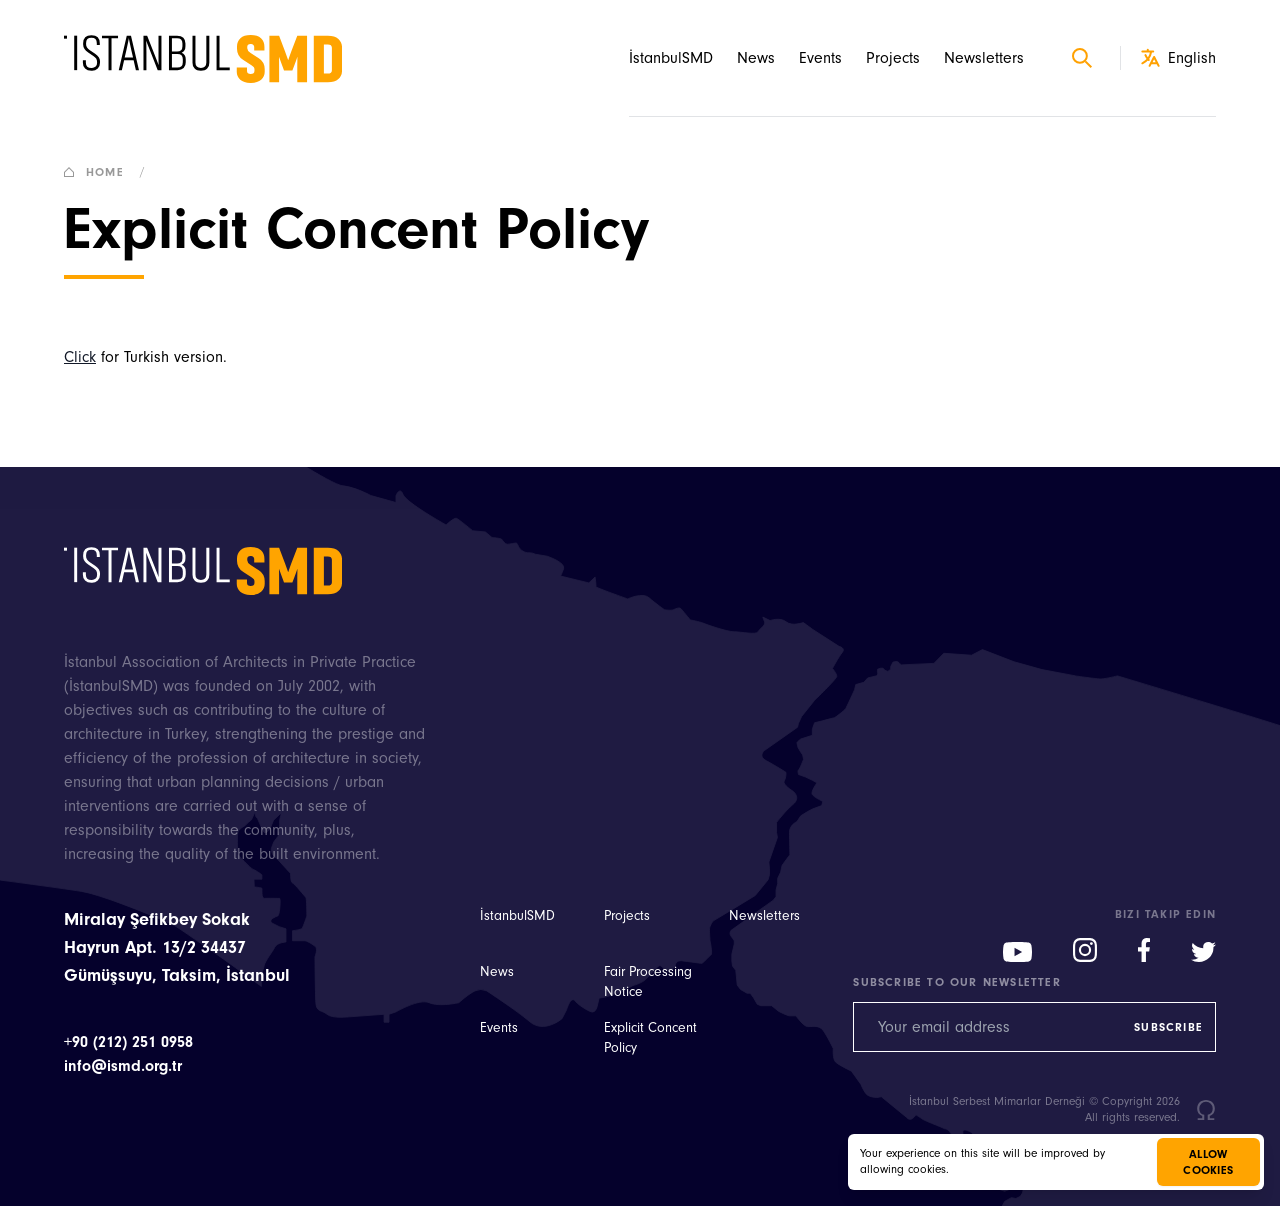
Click (80, 357)
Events (820, 58)
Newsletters (984, 58)
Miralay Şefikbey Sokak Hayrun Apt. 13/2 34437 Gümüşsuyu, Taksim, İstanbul (177, 947)
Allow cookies (1208, 1162)
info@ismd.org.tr (123, 1066)
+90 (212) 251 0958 (128, 1042)
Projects (893, 58)
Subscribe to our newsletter (956, 982)
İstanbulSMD (671, 58)
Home (109, 172)
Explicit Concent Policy (650, 1038)
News (756, 58)
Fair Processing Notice (648, 982)
